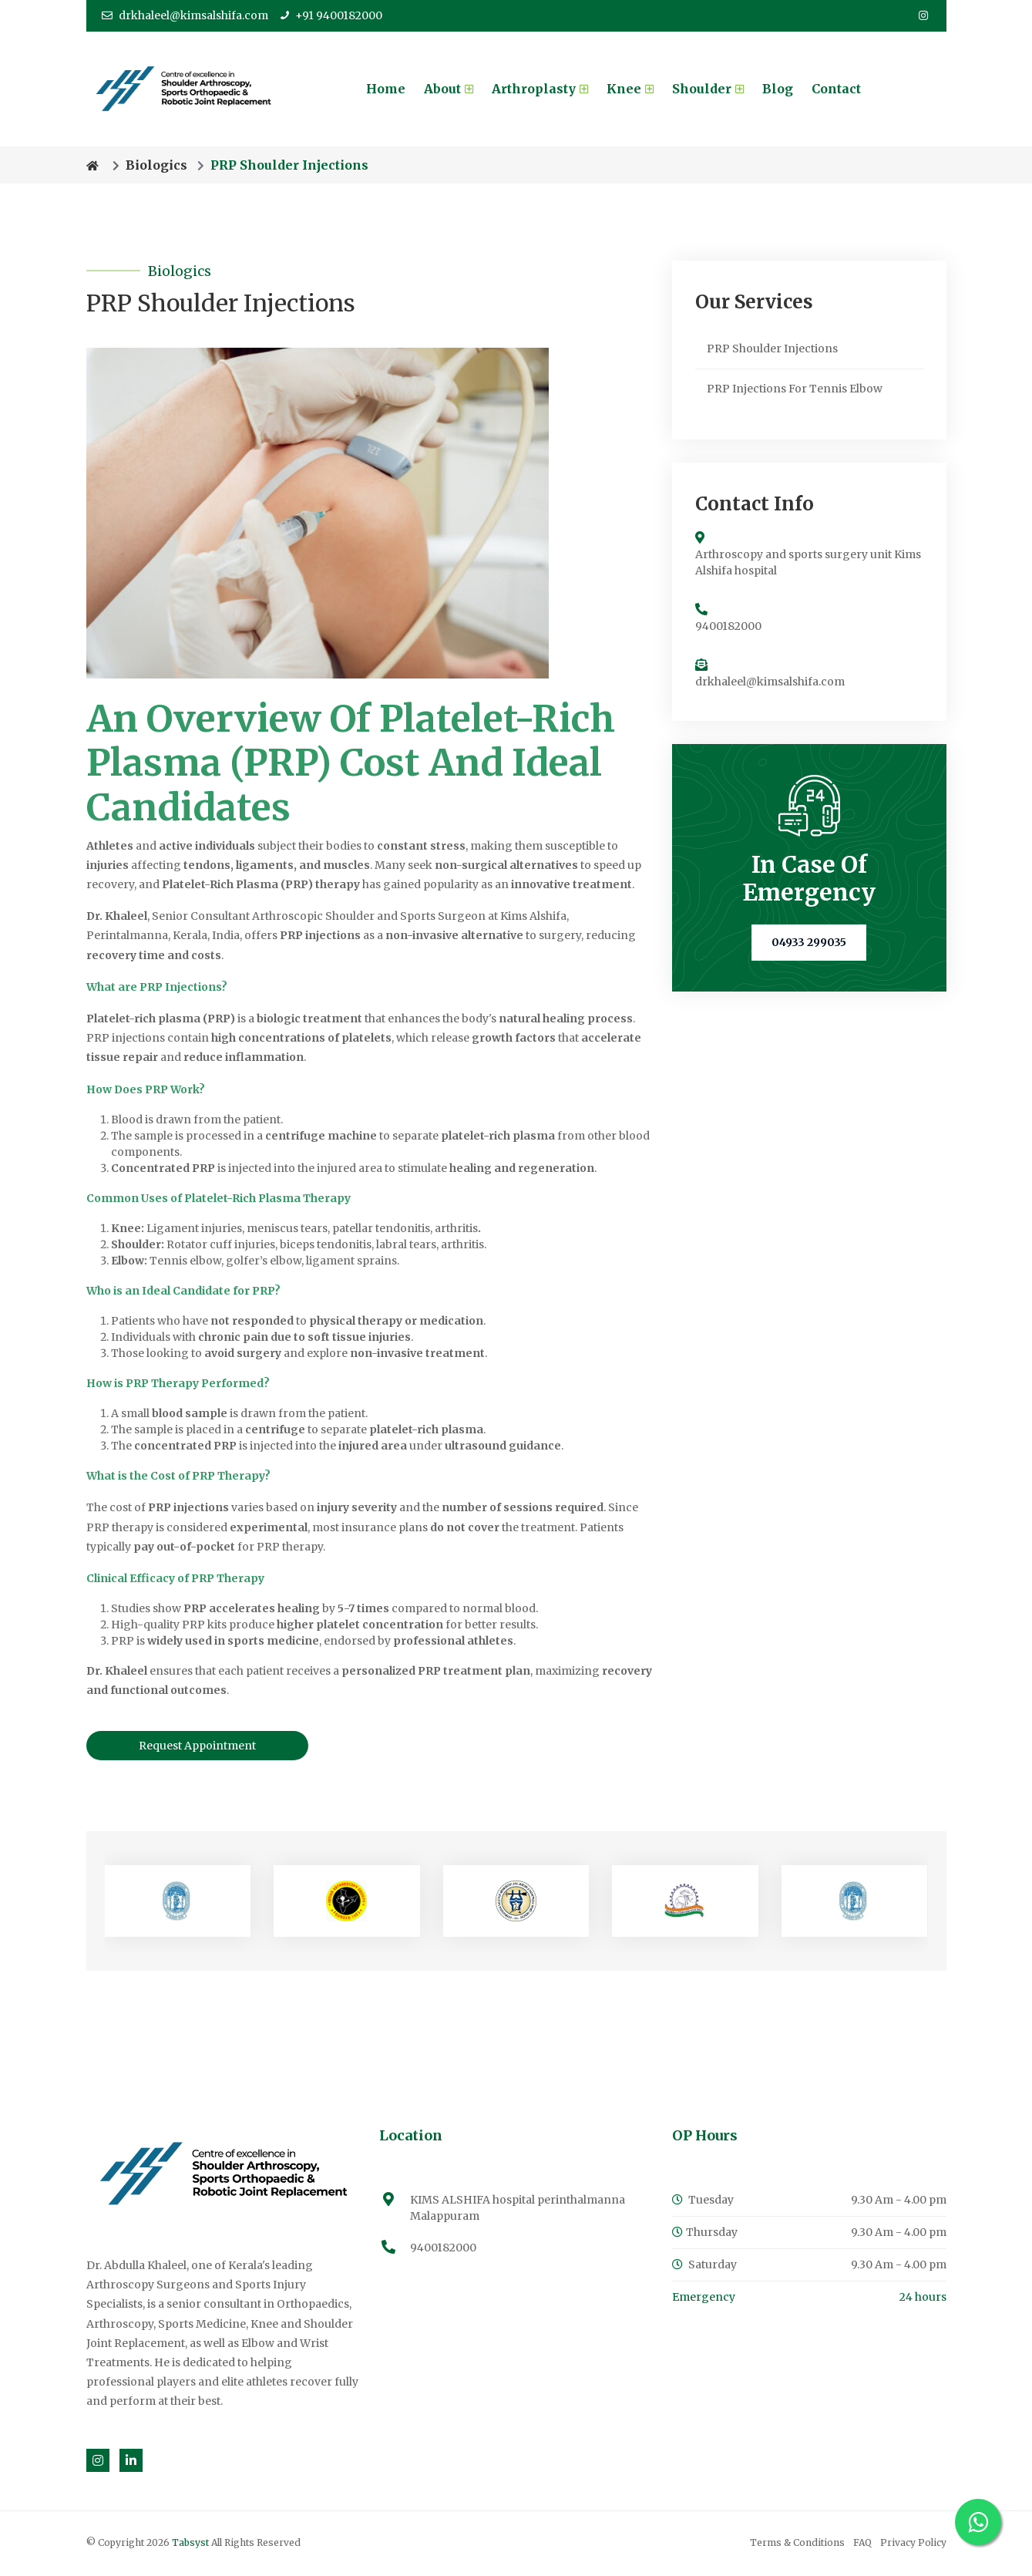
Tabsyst (191, 2544)
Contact (836, 89)
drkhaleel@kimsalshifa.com (185, 15)
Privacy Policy (913, 2544)
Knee (630, 89)
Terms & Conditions (797, 2544)
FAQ (862, 2544)
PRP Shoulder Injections (772, 349)
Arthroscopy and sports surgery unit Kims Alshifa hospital (808, 564)
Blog (777, 89)
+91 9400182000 (331, 15)
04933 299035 (808, 944)
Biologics (156, 165)
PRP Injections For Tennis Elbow (794, 389)
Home (385, 89)
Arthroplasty (540, 89)
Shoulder (708, 89)
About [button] (448, 89)
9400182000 (728, 628)
